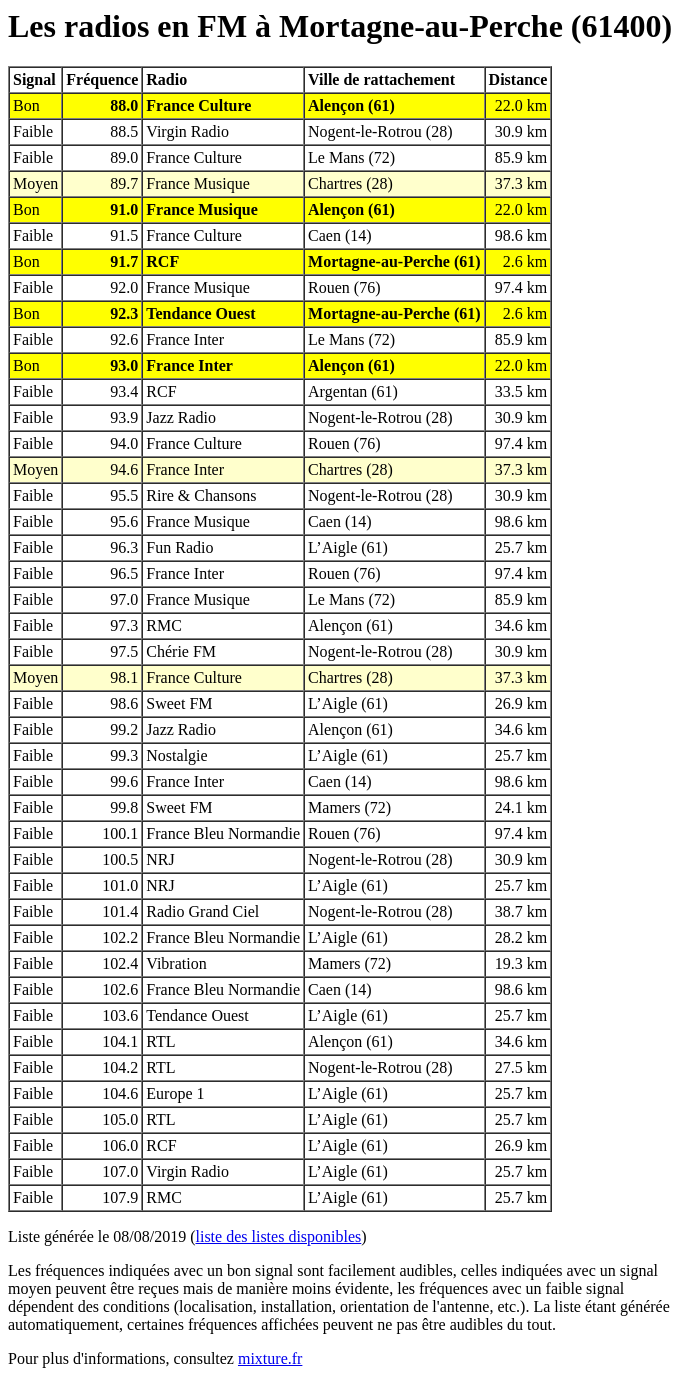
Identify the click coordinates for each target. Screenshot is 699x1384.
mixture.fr (270, 1358)
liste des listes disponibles (279, 1236)
